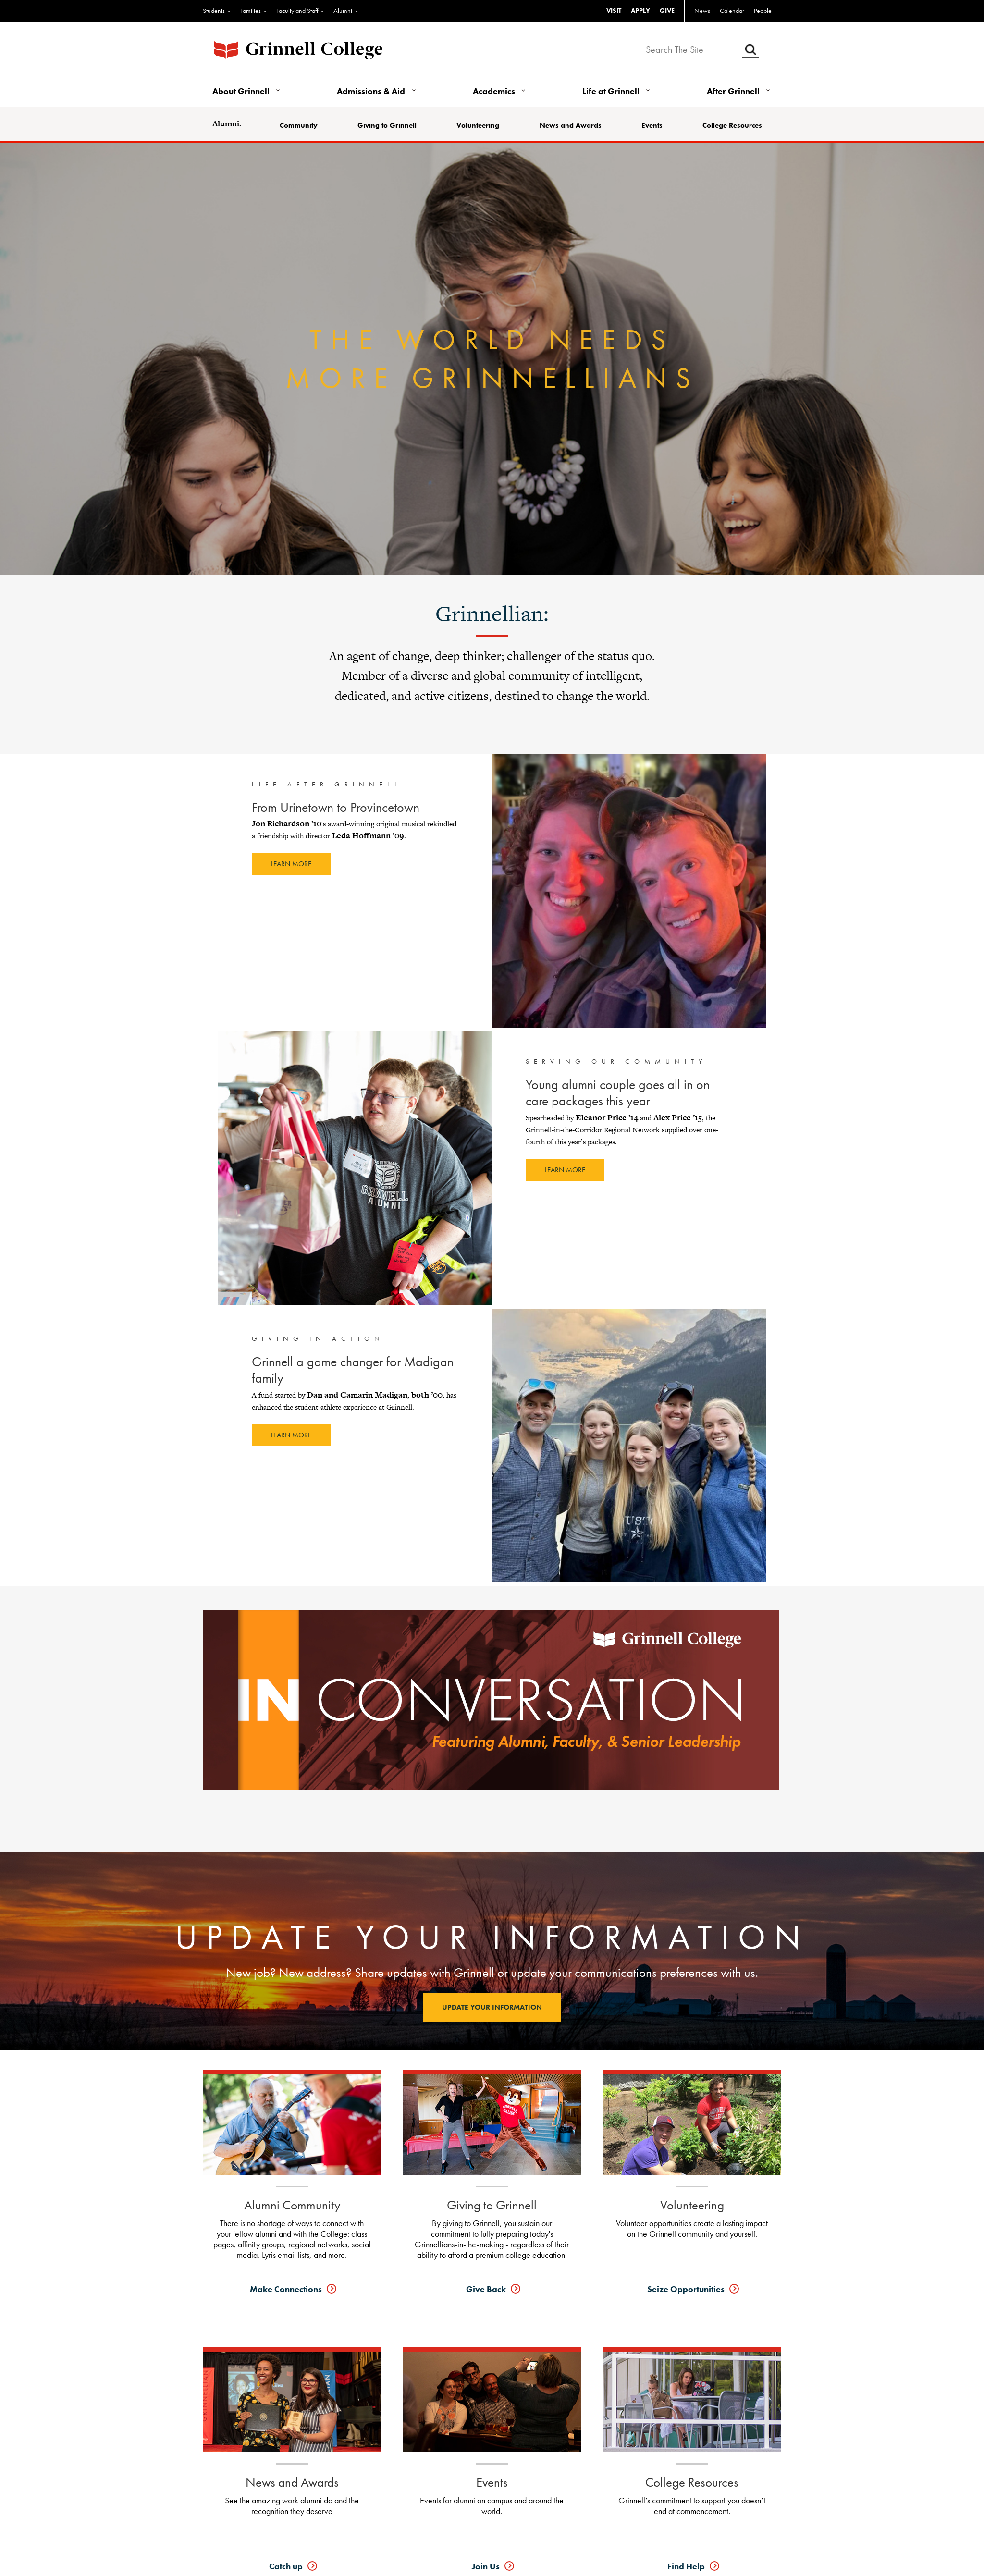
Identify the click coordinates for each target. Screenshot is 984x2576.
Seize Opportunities (686, 2288)
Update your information (492, 2007)
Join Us (486, 2566)
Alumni (342, 10)
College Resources (732, 125)
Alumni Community (292, 2204)
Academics (494, 91)
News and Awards (571, 125)
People (763, 10)
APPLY (640, 10)
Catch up (286, 2566)
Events (652, 125)
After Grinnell (733, 91)
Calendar (732, 10)
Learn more (291, 863)
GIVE (667, 10)
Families (250, 10)
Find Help (686, 2566)
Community (299, 125)
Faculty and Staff (297, 10)
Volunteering (477, 125)
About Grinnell (241, 91)
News (702, 10)
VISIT (613, 10)
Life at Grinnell (611, 91)
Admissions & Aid (371, 91)
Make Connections (286, 2288)
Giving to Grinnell (387, 125)
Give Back (486, 2288)
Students (214, 10)
